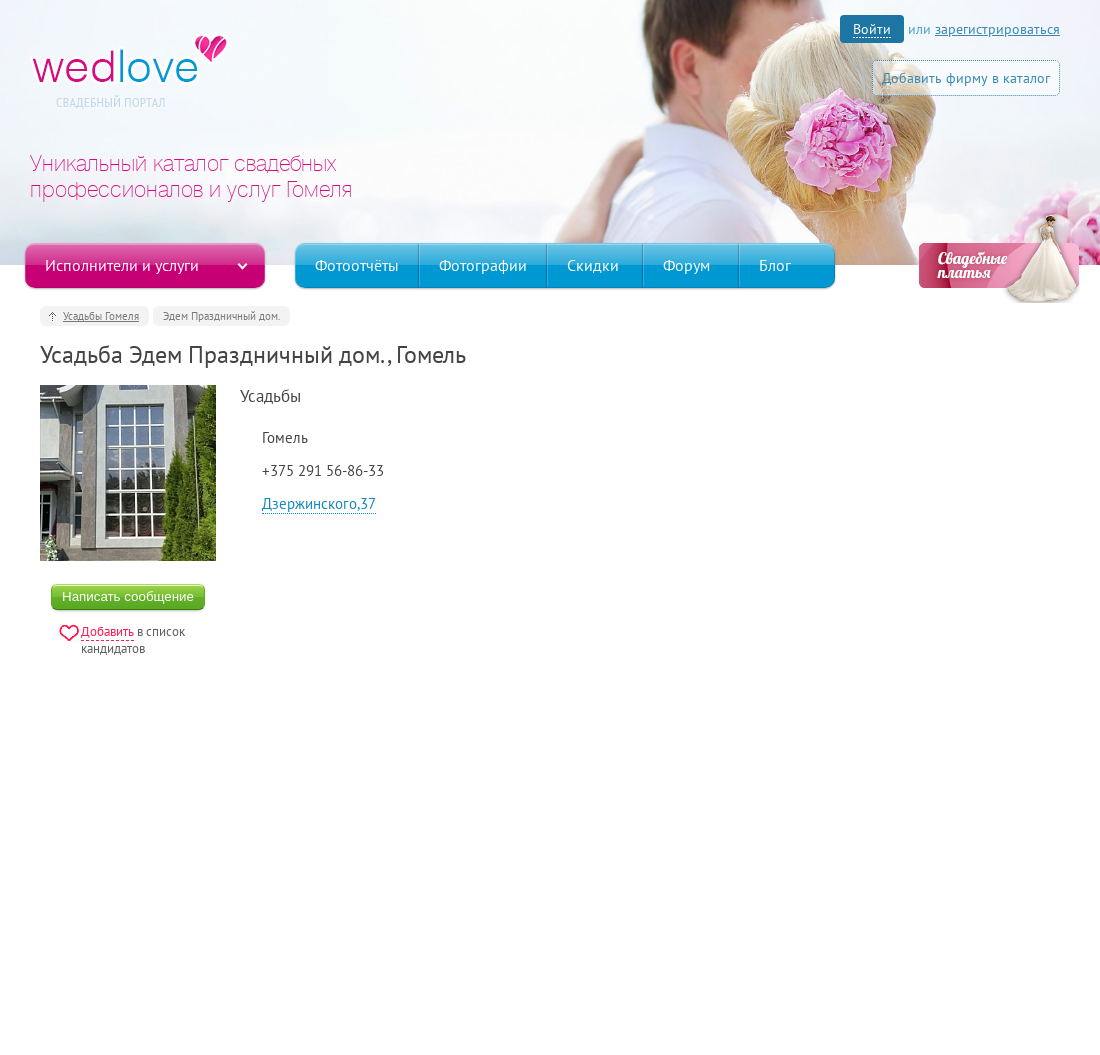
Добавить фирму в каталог (966, 78)
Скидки (593, 265)
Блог (775, 265)
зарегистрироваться (997, 29)
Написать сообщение (128, 596)
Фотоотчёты (357, 265)
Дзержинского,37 (319, 503)
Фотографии (483, 265)
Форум (686, 265)
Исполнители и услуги (122, 265)
